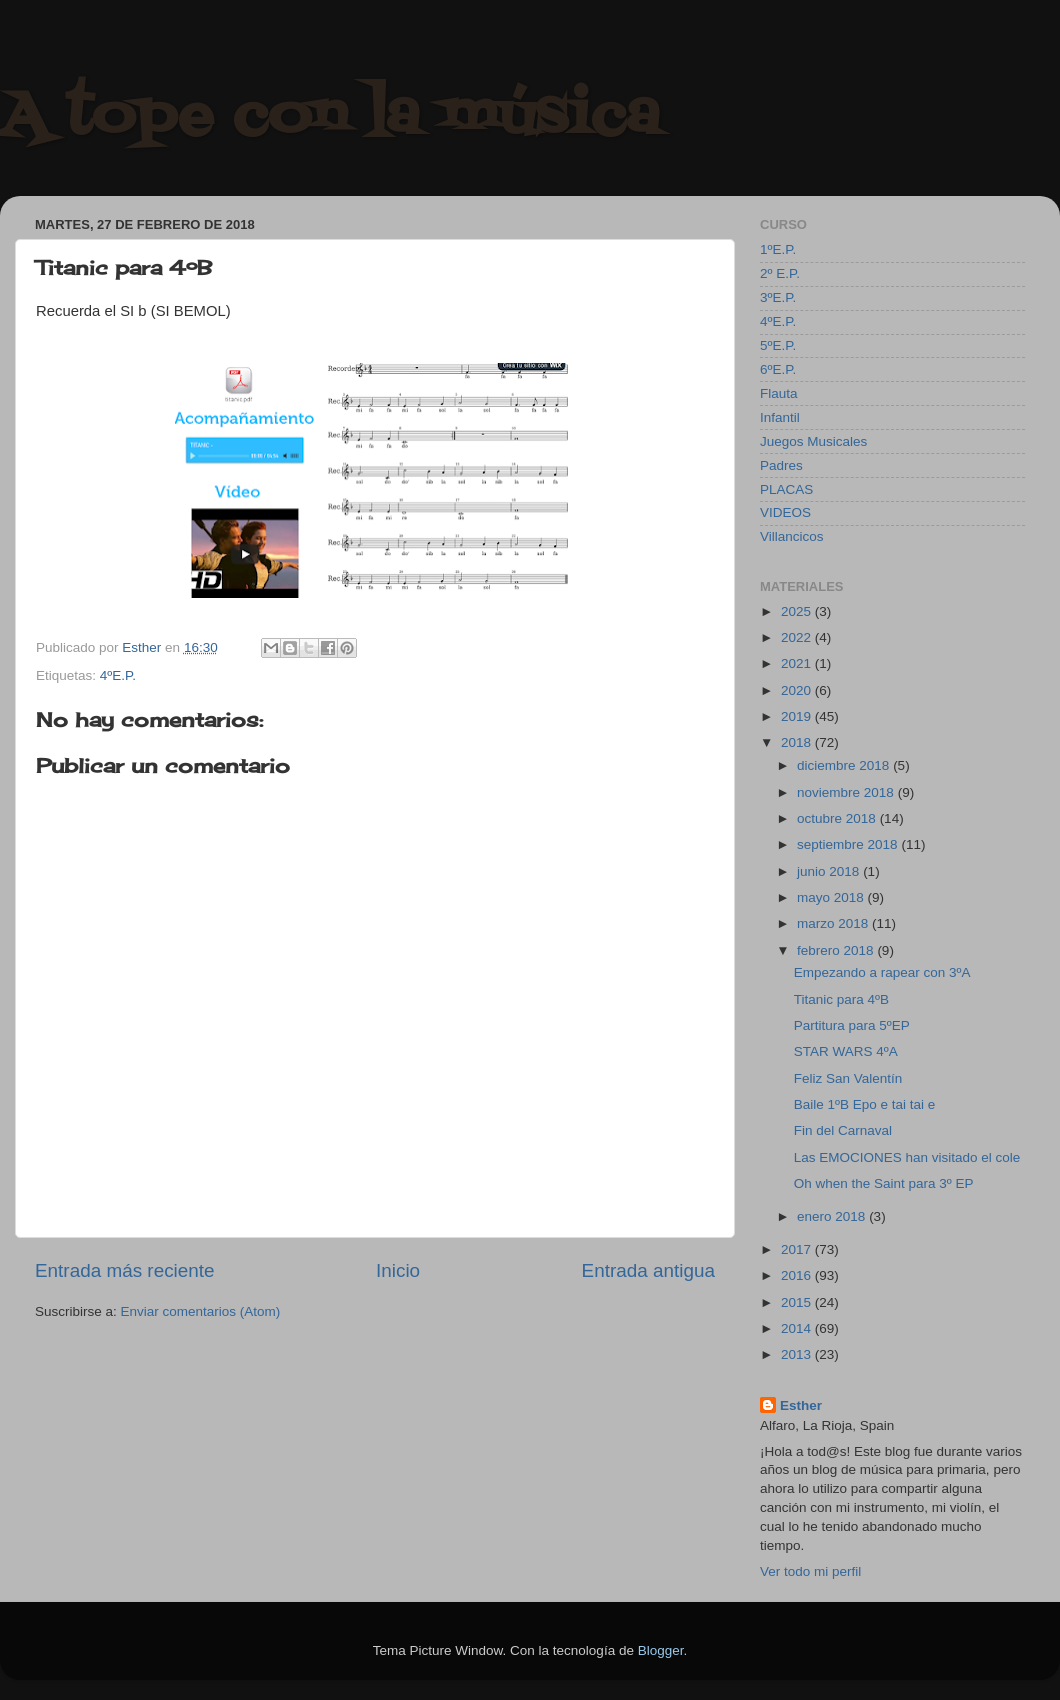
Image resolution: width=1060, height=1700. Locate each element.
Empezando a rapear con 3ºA (882, 972)
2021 (798, 663)
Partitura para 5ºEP (852, 1025)
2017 (798, 1249)
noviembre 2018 (847, 792)
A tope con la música (330, 117)
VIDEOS (785, 512)
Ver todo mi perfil (810, 1571)
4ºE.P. (118, 675)
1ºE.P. (778, 249)
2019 (798, 716)
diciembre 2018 (845, 765)
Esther (801, 1405)
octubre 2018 (838, 818)
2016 (798, 1275)
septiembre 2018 (849, 844)
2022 (798, 637)
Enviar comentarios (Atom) (201, 1311)
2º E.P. (780, 273)
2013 (798, 1354)
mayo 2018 (832, 897)
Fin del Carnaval (843, 1130)
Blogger (661, 1650)
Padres (781, 465)
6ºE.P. (778, 369)
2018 (798, 742)
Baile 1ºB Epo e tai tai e (865, 1104)
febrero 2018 (837, 950)
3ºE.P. (778, 297)
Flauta (779, 393)
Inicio (398, 1270)
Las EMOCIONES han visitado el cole (907, 1157)
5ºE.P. (778, 345)
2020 (798, 690)
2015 (798, 1302)
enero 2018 (833, 1216)
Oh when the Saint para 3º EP (884, 1183)
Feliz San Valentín (848, 1078)
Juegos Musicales (813, 441)
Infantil (780, 417)
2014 (798, 1328)
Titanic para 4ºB (841, 999)
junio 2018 (830, 871)
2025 (798, 611)
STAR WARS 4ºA (846, 1051)
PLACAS (786, 489)
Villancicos (792, 536)
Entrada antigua (648, 1270)
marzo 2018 (834, 923)
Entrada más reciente (125, 1270)
